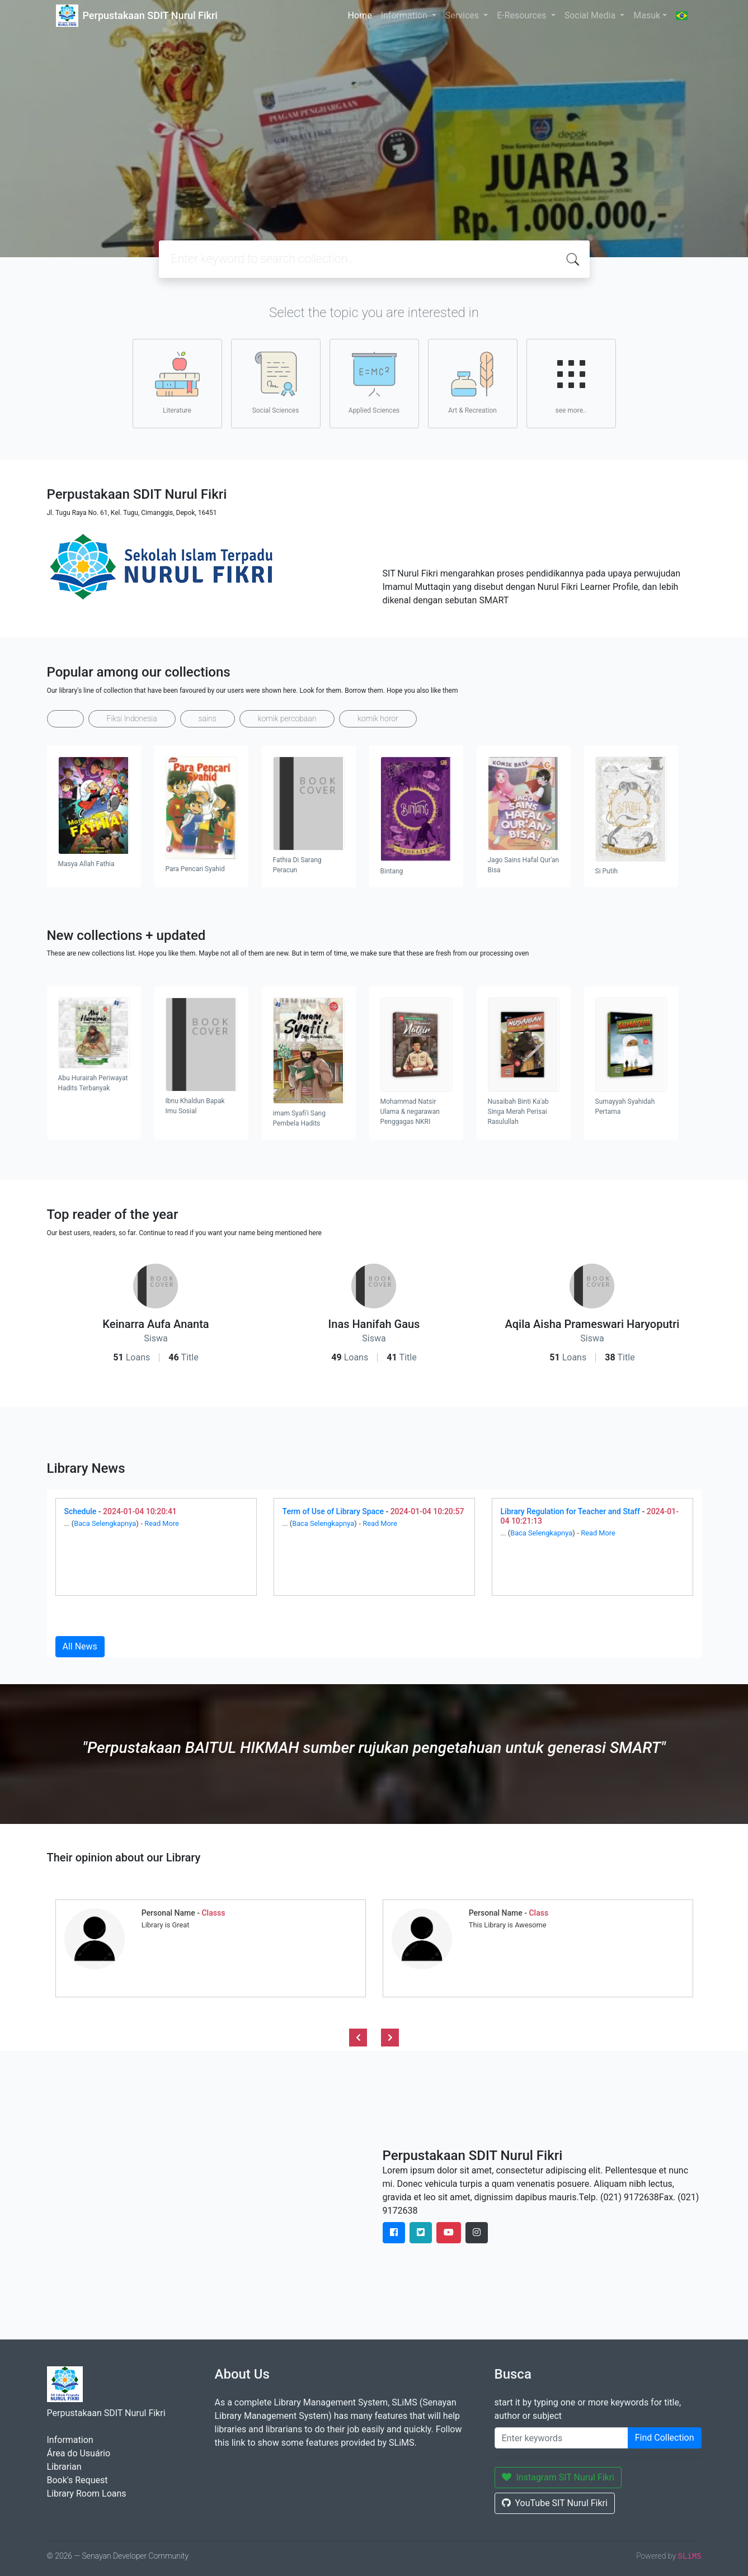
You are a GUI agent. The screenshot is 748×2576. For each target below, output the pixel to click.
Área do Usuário (79, 2453)
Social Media (591, 15)
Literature (177, 383)
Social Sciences (275, 383)
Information (405, 15)
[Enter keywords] (561, 2438)
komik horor (377, 718)
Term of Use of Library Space (333, 1511)
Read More (161, 1523)
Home (360, 15)
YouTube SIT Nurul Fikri (555, 2503)
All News (80, 1646)
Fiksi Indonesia (132, 718)
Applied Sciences (374, 383)
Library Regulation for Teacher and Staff (570, 1511)
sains (208, 718)
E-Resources (522, 15)
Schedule (80, 1511)
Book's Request (77, 2480)
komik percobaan (287, 718)
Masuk (646, 15)
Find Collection (664, 2437)
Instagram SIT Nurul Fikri (558, 2477)
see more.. (571, 383)
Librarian (64, 2466)
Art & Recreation (472, 383)
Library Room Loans (86, 2493)
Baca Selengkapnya (105, 1523)
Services (463, 15)
